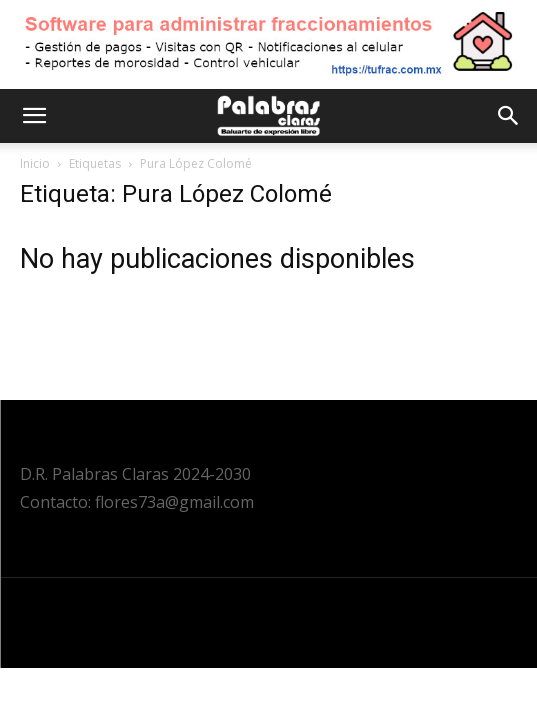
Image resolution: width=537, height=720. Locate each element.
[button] (34, 116)
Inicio (35, 163)
